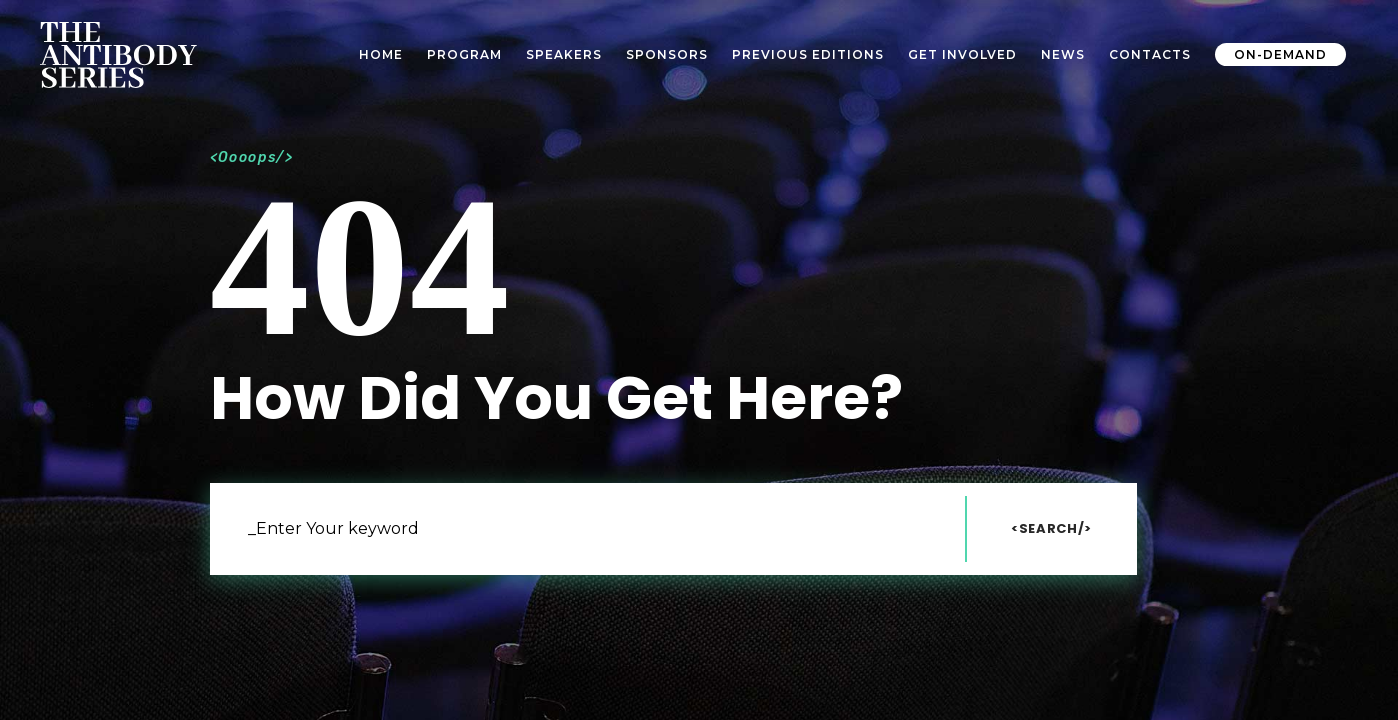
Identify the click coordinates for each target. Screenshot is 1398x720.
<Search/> (1051, 528)
